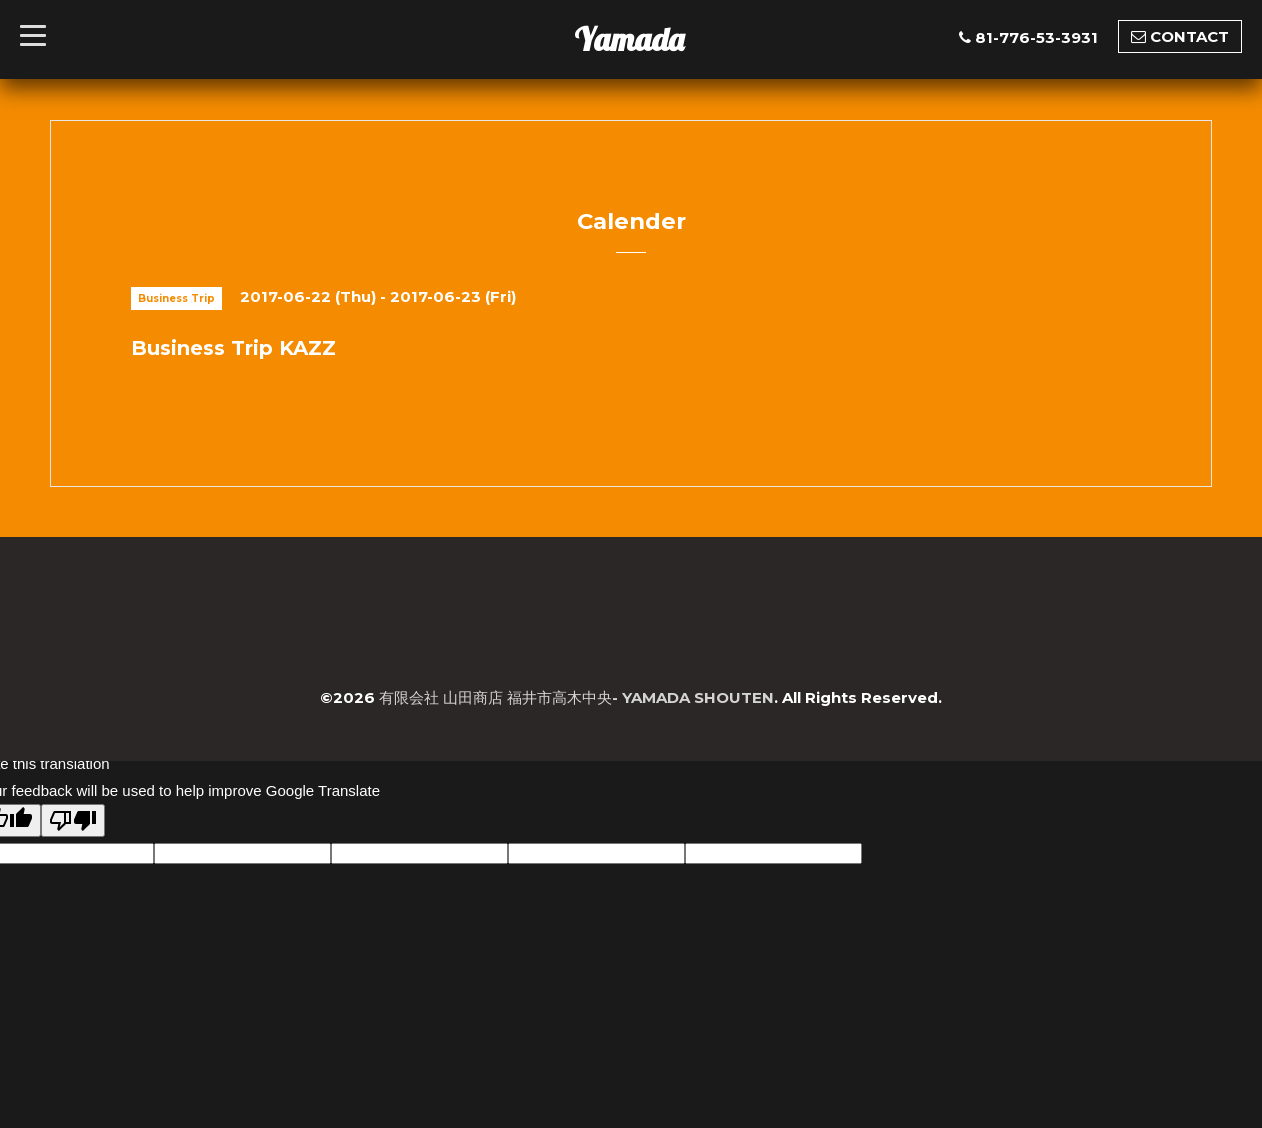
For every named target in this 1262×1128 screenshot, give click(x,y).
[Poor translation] (73, 820)
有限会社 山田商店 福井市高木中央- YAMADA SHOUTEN (576, 697)
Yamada (629, 39)
